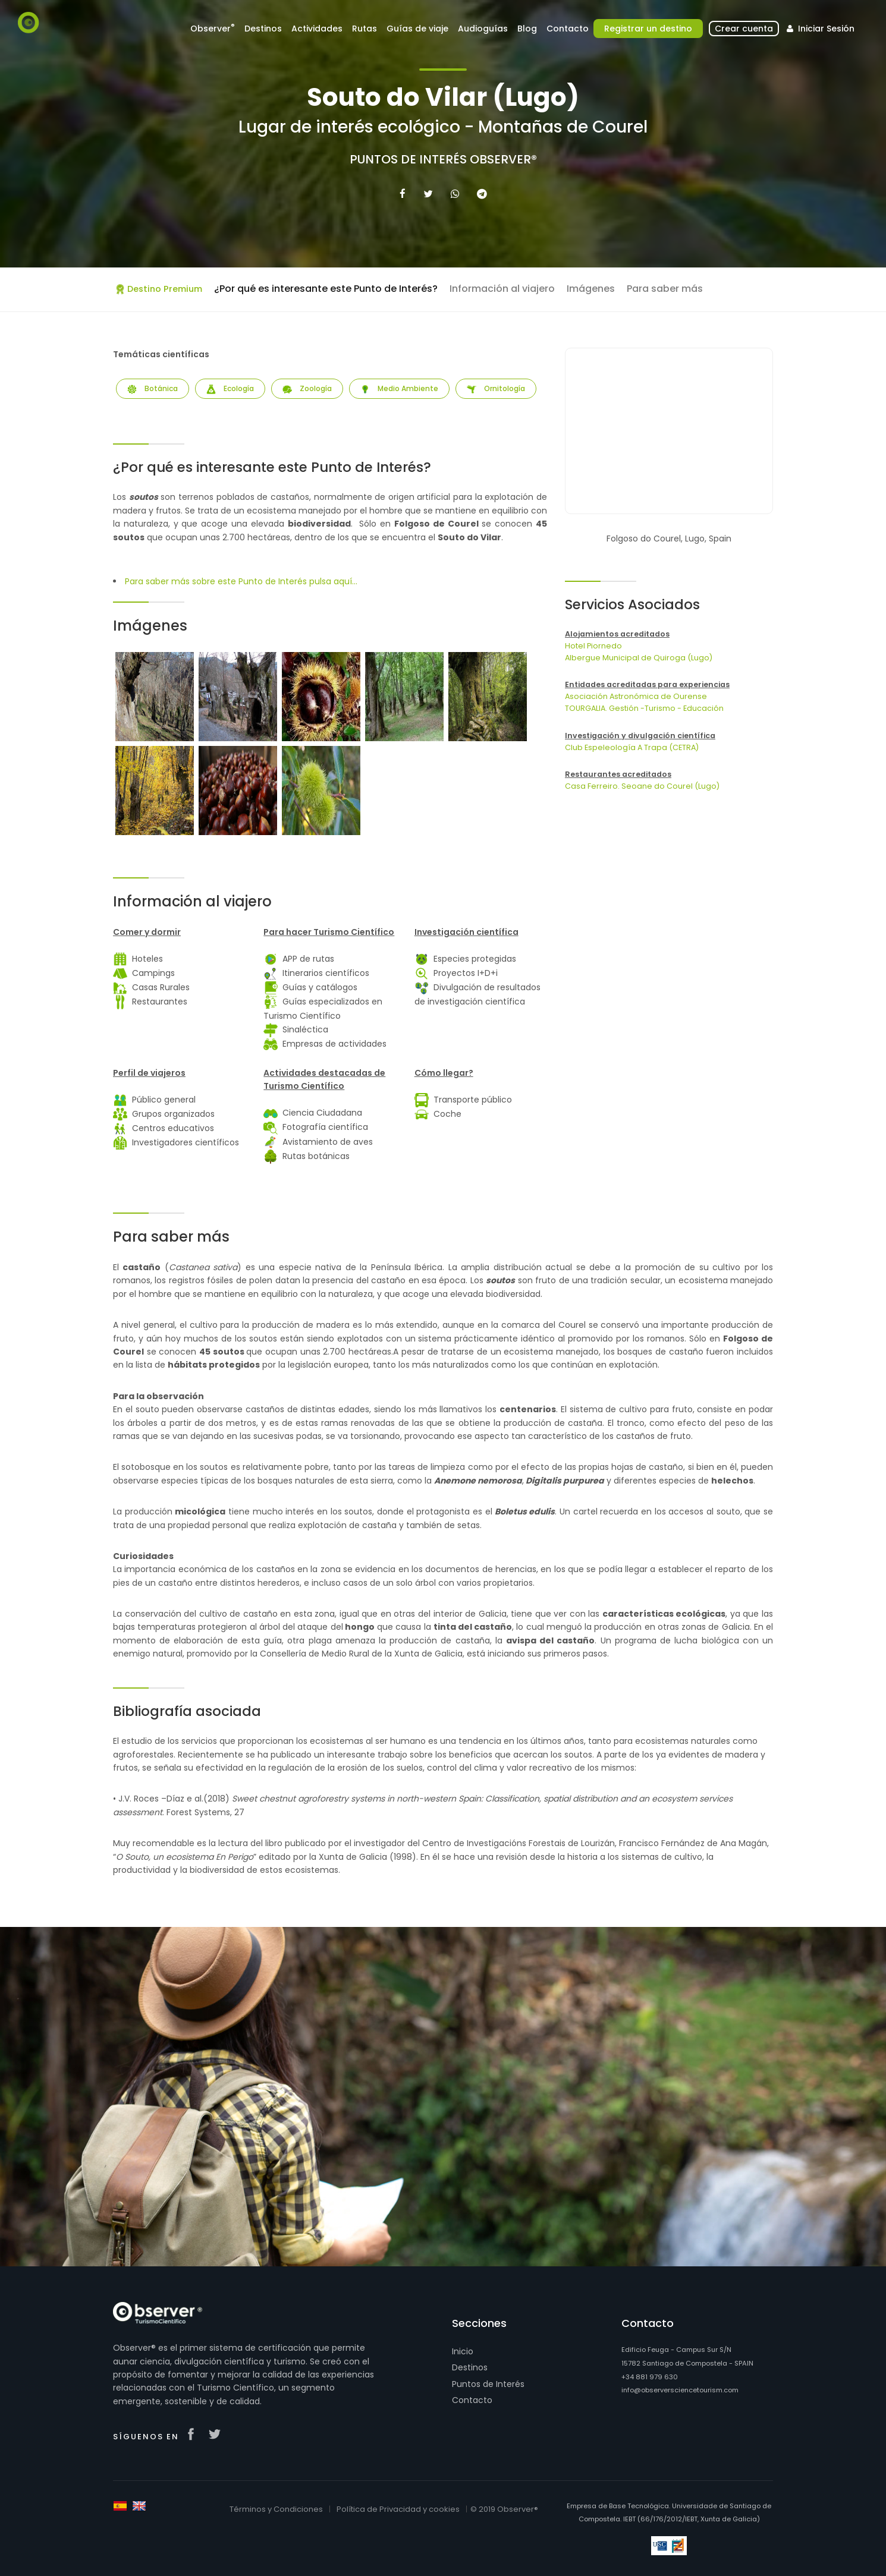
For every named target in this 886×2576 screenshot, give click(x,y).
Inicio (462, 2351)
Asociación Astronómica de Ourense (636, 696)
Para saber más (665, 288)
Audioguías (483, 28)
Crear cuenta (744, 28)
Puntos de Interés (488, 2384)
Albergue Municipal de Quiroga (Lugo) (638, 658)
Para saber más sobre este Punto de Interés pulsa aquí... (241, 581)
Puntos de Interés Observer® (443, 159)
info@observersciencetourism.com (680, 2390)
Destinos (263, 28)
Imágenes (591, 288)
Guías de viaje (417, 28)
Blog (527, 28)
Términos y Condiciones (276, 2509)
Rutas (364, 28)
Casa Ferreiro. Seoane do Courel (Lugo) (642, 786)
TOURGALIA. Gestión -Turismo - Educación (644, 708)
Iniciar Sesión (819, 28)
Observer (212, 28)
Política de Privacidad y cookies (398, 2509)
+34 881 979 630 (649, 2377)
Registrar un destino (648, 28)
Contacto (567, 28)
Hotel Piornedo (593, 646)
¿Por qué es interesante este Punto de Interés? (326, 288)
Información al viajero (502, 288)
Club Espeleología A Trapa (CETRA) (632, 747)
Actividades (317, 28)
